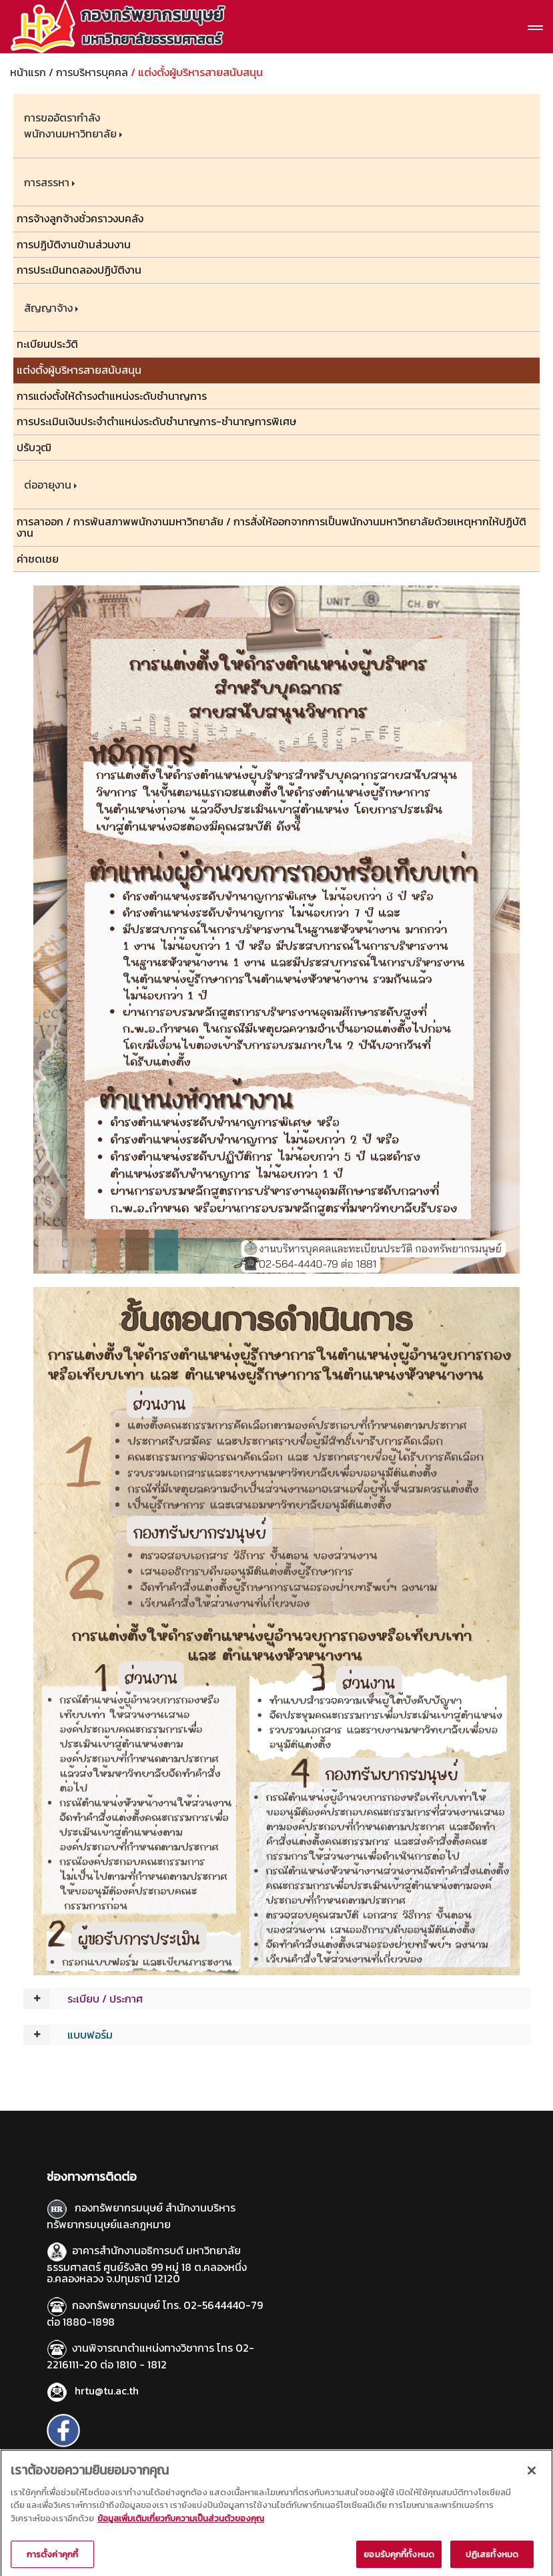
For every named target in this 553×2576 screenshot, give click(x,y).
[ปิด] (531, 2483)
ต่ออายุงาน (47, 485)
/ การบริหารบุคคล (88, 72)
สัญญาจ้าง (48, 308)
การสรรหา (46, 182)
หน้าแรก (28, 72)
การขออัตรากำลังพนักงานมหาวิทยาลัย (70, 125)
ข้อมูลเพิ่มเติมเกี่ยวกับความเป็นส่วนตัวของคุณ (180, 2531)
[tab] (276, 1999)
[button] (276, 1999)
